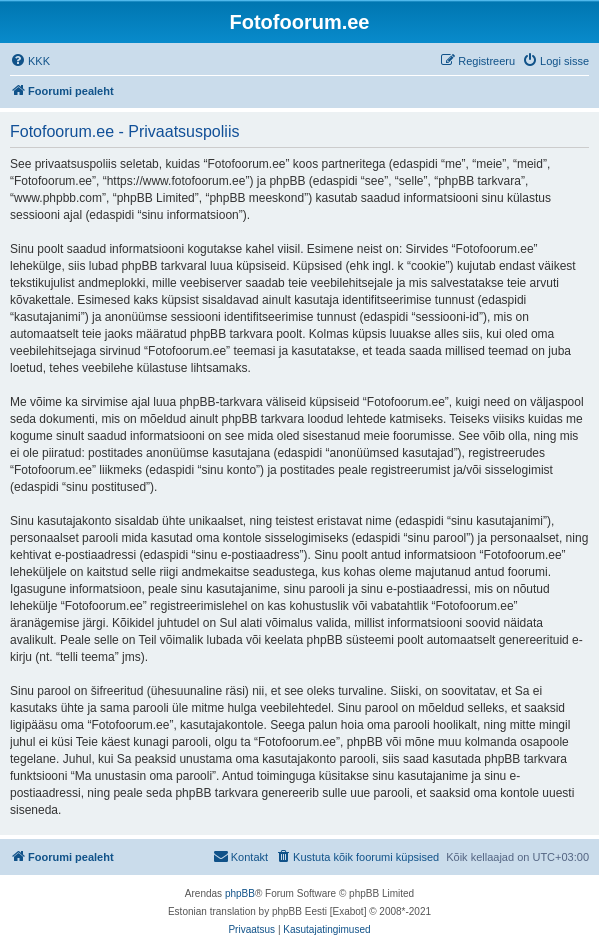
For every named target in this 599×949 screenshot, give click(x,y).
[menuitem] (30, 61)
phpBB (240, 893)
